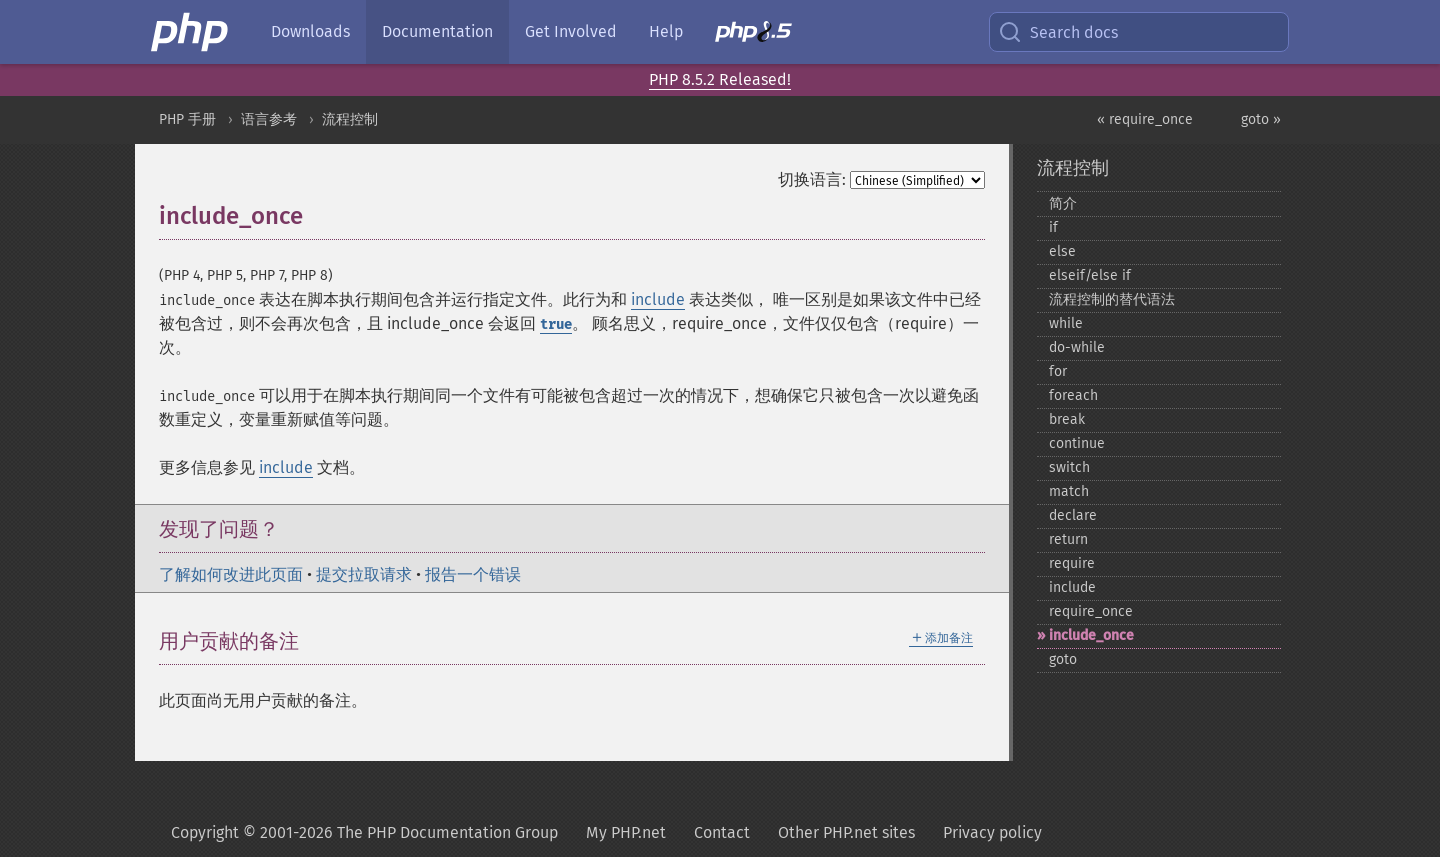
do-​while (1077, 347)
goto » (1261, 119)
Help (666, 31)
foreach (1073, 395)
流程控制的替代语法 (1112, 299)
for (1058, 371)
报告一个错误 (473, 574)
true (556, 324)
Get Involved (571, 31)
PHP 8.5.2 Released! (720, 79)
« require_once (1145, 119)
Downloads (310, 31)
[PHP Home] (191, 32)
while (1066, 323)
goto (1063, 659)
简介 (1063, 203)
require (1072, 563)
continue (1077, 443)
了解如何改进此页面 (231, 574)
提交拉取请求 (364, 574)
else (1062, 251)
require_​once (1091, 611)
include (658, 299)
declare (1073, 515)
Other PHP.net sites (846, 832)
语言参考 (269, 119)
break (1067, 419)
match (1069, 491)
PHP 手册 (187, 119)
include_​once (1091, 635)
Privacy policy (992, 832)
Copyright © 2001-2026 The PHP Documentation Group (364, 832)
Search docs (1058, 32)
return (1068, 539)
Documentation (437, 31)
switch (1069, 467)
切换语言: (812, 179)
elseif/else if (1090, 275)
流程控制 (350, 119)
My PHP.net (626, 832)
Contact (722, 832)
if (1053, 227)
